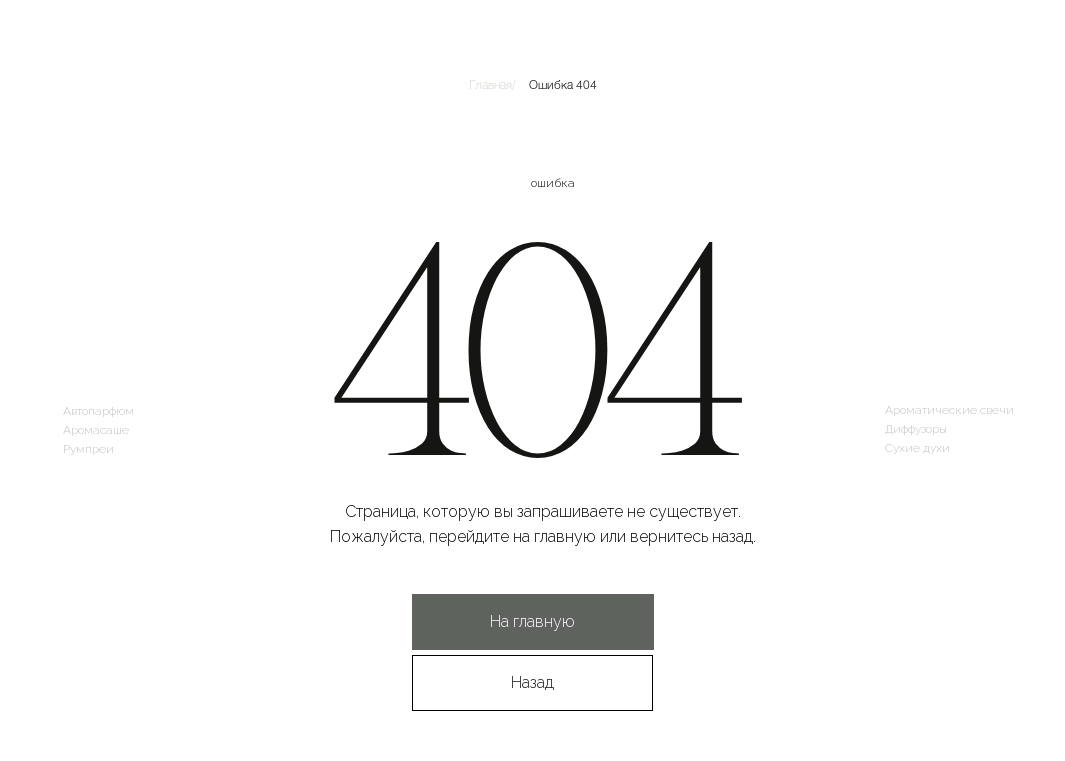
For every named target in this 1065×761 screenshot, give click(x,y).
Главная (490, 84)
